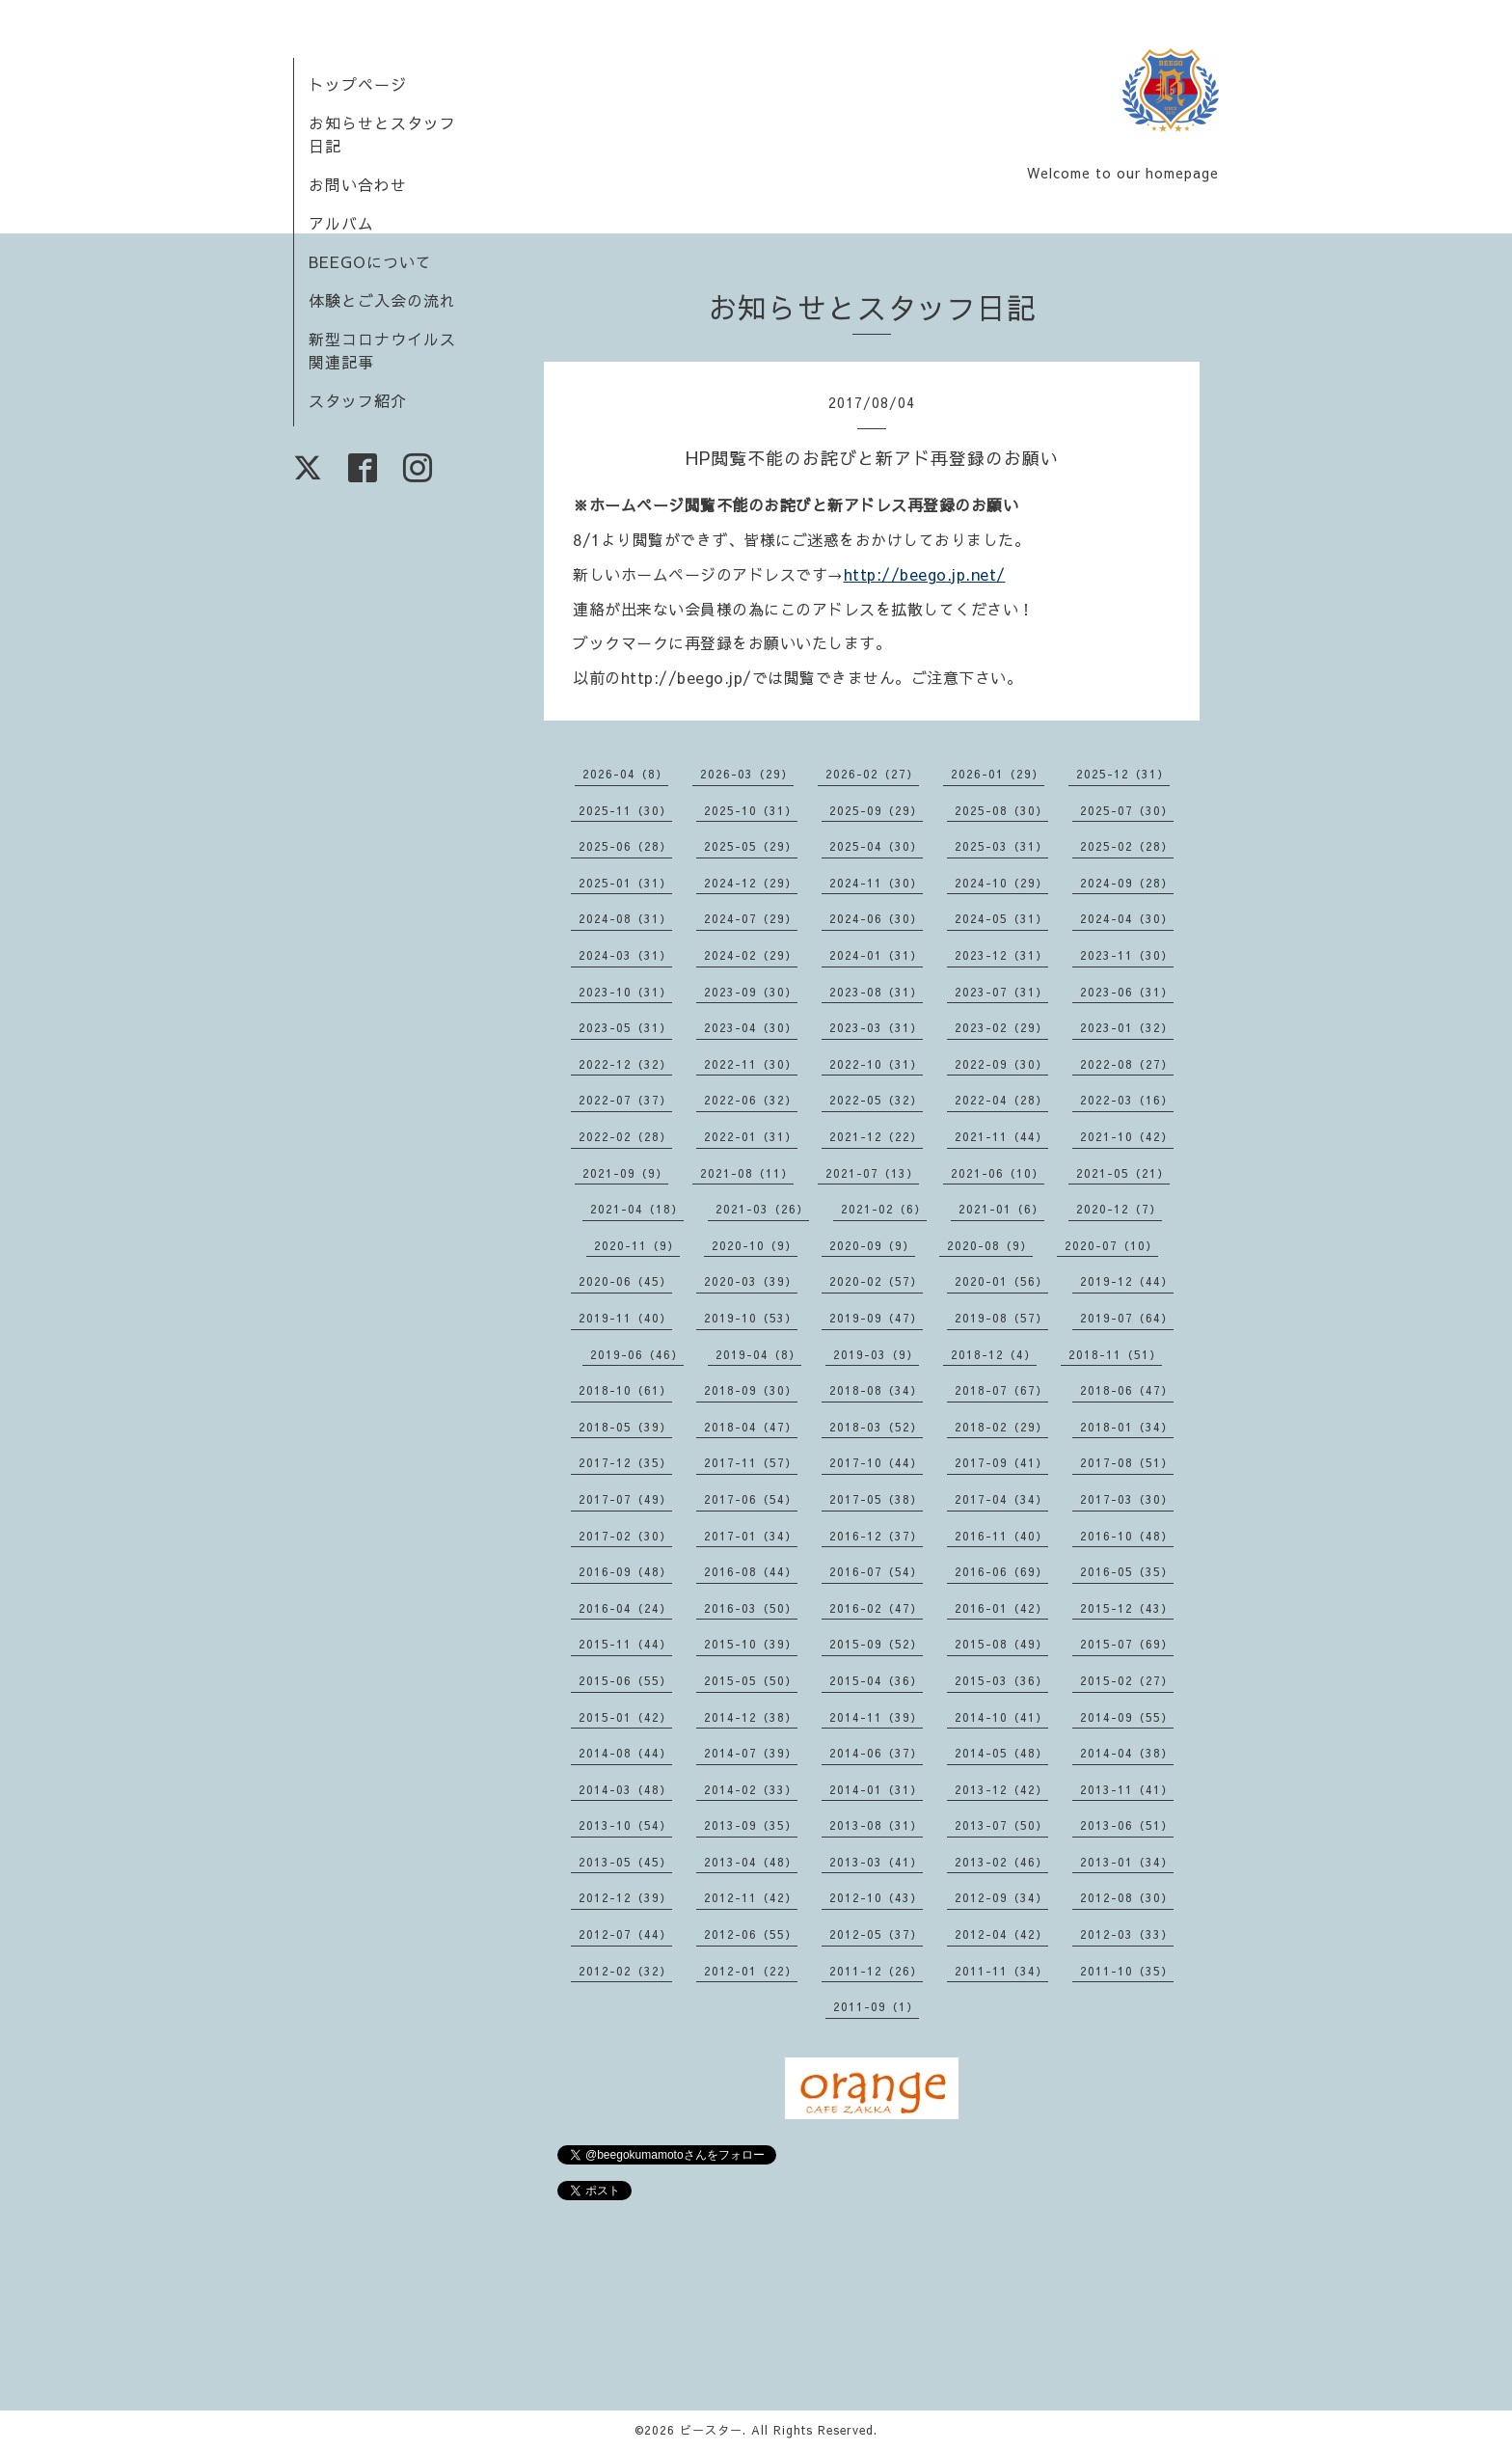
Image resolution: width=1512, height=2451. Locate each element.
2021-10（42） (1127, 1136)
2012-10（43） (876, 1897)
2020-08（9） (990, 1245)
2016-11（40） (1001, 1535)
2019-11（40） (625, 1317)
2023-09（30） (750, 991)
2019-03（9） (876, 1354)
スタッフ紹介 (358, 400)
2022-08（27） (1127, 1064)
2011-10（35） (1127, 1970)
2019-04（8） (758, 1354)
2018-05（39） (625, 1426)
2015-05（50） (750, 1680)
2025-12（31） (1123, 773)
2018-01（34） (1127, 1426)
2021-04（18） (637, 1208)
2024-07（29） (750, 918)
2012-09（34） (1001, 1897)
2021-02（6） (884, 1208)
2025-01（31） (625, 882)
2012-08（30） (1127, 1897)
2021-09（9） (625, 1173)
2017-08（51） (1127, 1462)
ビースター (711, 2429)
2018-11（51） (1115, 1354)
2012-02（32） (625, 1970)
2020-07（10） (1111, 1245)
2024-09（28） (1127, 882)
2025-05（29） (750, 846)
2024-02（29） (750, 955)
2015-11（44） (625, 1643)
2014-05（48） (1001, 1752)
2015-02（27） (1127, 1680)
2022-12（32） (625, 1064)
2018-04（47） (750, 1426)
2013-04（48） (750, 1861)
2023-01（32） (1127, 1027)
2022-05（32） (876, 1099)
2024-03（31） (625, 955)
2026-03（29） (747, 773)
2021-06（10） (997, 1173)
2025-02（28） (1127, 846)
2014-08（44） (625, 1752)
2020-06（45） (625, 1281)
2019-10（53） (750, 1317)
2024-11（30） (876, 882)
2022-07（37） (625, 1099)
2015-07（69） (1127, 1643)
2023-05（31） (625, 1027)
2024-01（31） (876, 955)
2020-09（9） (872, 1245)
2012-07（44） (625, 1934)
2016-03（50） (750, 1608)
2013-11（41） (1127, 1789)
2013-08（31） (876, 1825)
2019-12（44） (1127, 1281)
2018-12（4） (994, 1354)
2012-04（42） (1001, 1934)
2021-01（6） (1001, 1208)
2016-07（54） (876, 1571)
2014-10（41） (1001, 1717)
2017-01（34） (750, 1535)
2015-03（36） (1001, 1680)
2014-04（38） (1127, 1752)
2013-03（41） (876, 1861)
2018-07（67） (1001, 1390)
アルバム (341, 222)
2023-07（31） (1001, 991)
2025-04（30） (876, 846)
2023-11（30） (1127, 955)
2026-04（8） (625, 773)
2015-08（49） (1001, 1643)
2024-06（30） (876, 918)
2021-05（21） (1123, 1173)
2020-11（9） (637, 1245)
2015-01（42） (625, 1717)
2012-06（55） (750, 1934)
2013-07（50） (1001, 1825)
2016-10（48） (1127, 1535)
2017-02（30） (625, 1535)
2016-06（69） (1001, 1571)
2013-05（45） (625, 1861)
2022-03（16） (1127, 1099)
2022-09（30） (1001, 1064)
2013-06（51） (1127, 1825)
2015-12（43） (1127, 1608)
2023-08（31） (876, 991)
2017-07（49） (625, 1499)
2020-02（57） (876, 1281)
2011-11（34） (1001, 1970)
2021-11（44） (1001, 1136)
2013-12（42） (1001, 1789)
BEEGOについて (370, 261)
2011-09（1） (876, 2006)
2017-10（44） (876, 1462)
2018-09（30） (750, 1390)
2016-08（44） (750, 1571)
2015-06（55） (625, 1680)
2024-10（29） (1001, 882)
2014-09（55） (1127, 1717)
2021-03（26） (762, 1208)
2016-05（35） (1127, 1571)
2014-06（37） (876, 1752)
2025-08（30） (1001, 810)
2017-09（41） (1001, 1462)
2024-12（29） (750, 882)
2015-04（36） (876, 1680)
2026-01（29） (997, 773)
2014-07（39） (750, 1752)
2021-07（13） (872, 1173)
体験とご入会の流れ (382, 300)
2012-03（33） (1127, 1934)
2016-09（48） (625, 1571)
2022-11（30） (750, 1064)
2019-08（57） (1001, 1317)
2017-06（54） (750, 1499)
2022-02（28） (625, 1136)
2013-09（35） (750, 1825)
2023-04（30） (750, 1027)
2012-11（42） (750, 1897)
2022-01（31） (750, 1136)
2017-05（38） (876, 1499)
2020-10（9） (754, 1245)
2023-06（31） (1127, 991)
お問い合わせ (358, 184)
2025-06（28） (625, 846)
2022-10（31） (876, 1064)
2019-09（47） (876, 1317)
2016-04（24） (625, 1608)
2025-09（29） (876, 810)
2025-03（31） (1001, 846)
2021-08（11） (747, 1173)
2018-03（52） (876, 1426)
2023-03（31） (876, 1027)
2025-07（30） (1127, 810)
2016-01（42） (1001, 1608)
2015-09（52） (876, 1643)
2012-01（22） (750, 1970)
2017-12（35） (625, 1462)
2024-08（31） (625, 918)
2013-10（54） (625, 1825)
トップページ (358, 84)
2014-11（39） (876, 1717)
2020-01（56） (1001, 1281)
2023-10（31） (625, 991)
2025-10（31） (750, 810)
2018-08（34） (876, 1390)
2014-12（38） (750, 1717)
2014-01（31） (876, 1789)
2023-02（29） (1001, 1027)
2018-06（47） (1127, 1390)
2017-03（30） (1127, 1499)
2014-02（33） (750, 1789)
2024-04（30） (1127, 918)
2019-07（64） (1127, 1317)
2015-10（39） (750, 1643)
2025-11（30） (625, 810)
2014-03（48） (625, 1789)
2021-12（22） (876, 1136)
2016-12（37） (876, 1535)
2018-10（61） (625, 1390)
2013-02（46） (1001, 1861)
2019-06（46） (637, 1354)
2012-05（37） (876, 1934)
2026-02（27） (872, 773)
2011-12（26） (876, 1970)
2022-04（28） (1001, 1099)
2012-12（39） (625, 1897)
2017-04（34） (1001, 1499)
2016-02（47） (876, 1608)
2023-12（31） (1001, 955)
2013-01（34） (1127, 1861)
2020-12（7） (1119, 1208)
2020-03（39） (750, 1281)
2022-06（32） (750, 1099)
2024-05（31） (1001, 918)
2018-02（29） (1001, 1426)
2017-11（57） (750, 1462)
